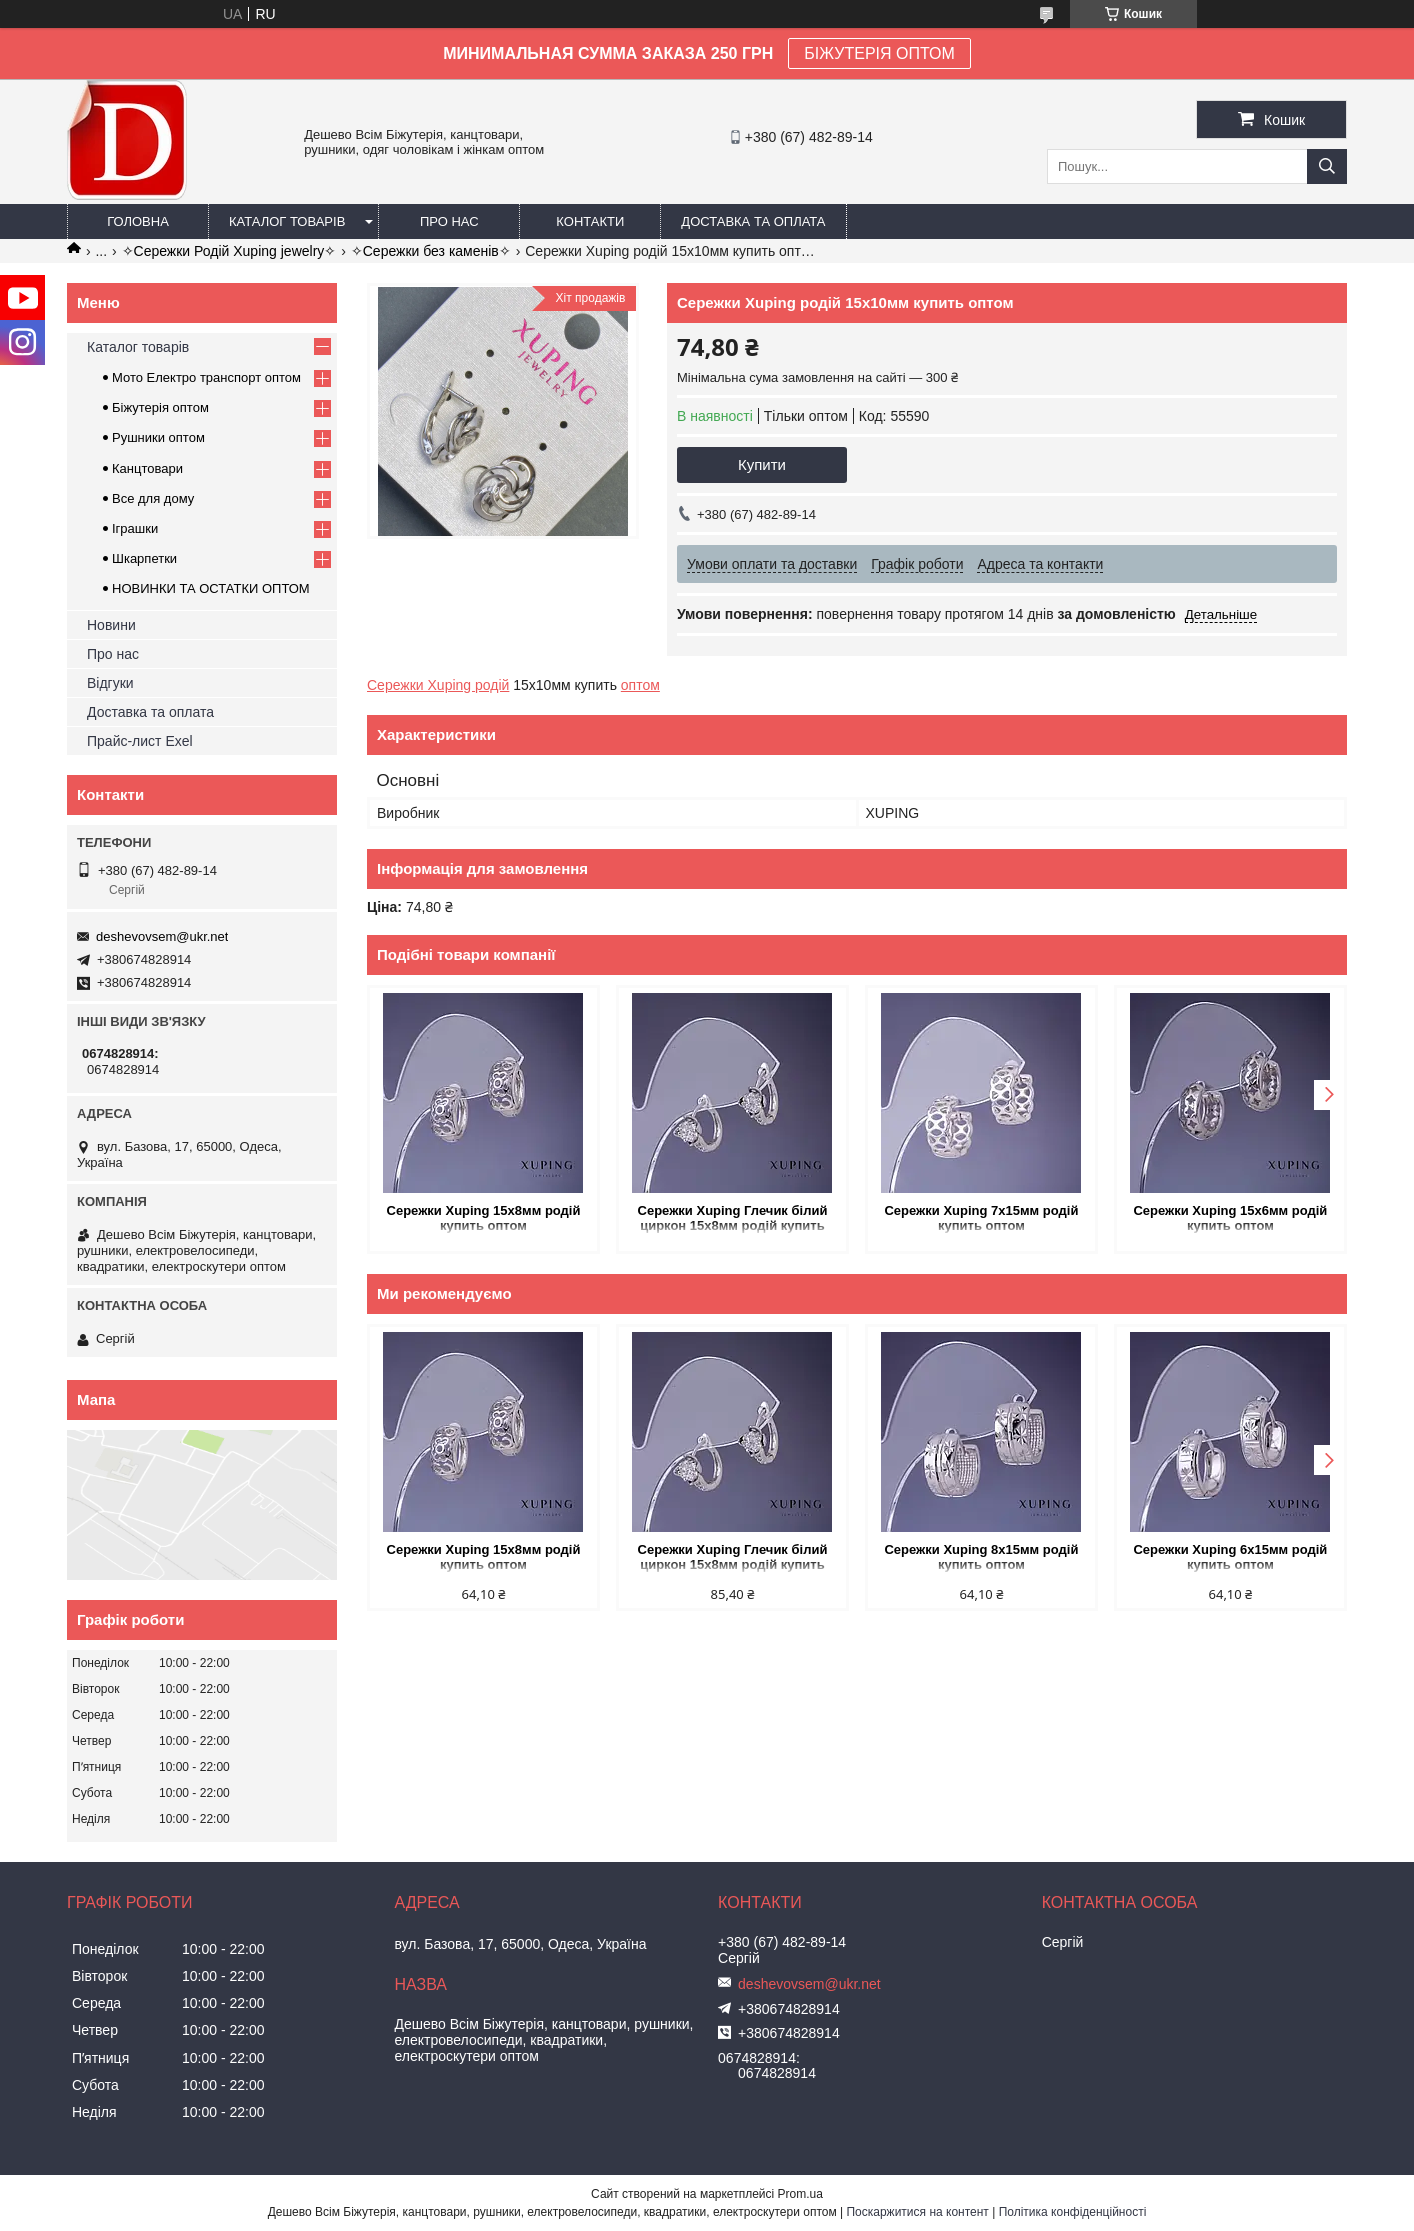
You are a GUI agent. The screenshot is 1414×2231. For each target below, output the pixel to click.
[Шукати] (1327, 166)
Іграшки (135, 528)
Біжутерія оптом (160, 407)
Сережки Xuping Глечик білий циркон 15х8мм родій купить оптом (733, 1219)
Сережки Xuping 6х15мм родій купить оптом (1230, 1557)
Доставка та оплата (753, 221)
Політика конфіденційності (1073, 2212)
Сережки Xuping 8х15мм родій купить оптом (981, 1557)
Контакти (590, 221)
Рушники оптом (158, 437)
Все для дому (153, 498)
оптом (640, 685)
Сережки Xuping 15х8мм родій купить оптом (484, 1218)
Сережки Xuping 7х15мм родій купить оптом (981, 1218)
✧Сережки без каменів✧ (431, 251)
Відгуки (110, 683)
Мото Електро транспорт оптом (206, 377)
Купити (762, 464)
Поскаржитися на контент (917, 2212)
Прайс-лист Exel (140, 741)
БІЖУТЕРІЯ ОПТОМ (879, 53)
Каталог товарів (287, 221)
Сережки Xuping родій (438, 685)
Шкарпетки (144, 558)
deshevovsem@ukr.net (162, 936)
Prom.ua (800, 2194)
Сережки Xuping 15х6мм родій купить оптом (1230, 1218)
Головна (138, 221)
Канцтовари (147, 468)
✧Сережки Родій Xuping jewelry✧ (229, 251)
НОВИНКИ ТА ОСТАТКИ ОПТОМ (211, 588)
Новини (111, 625)
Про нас (449, 221)
